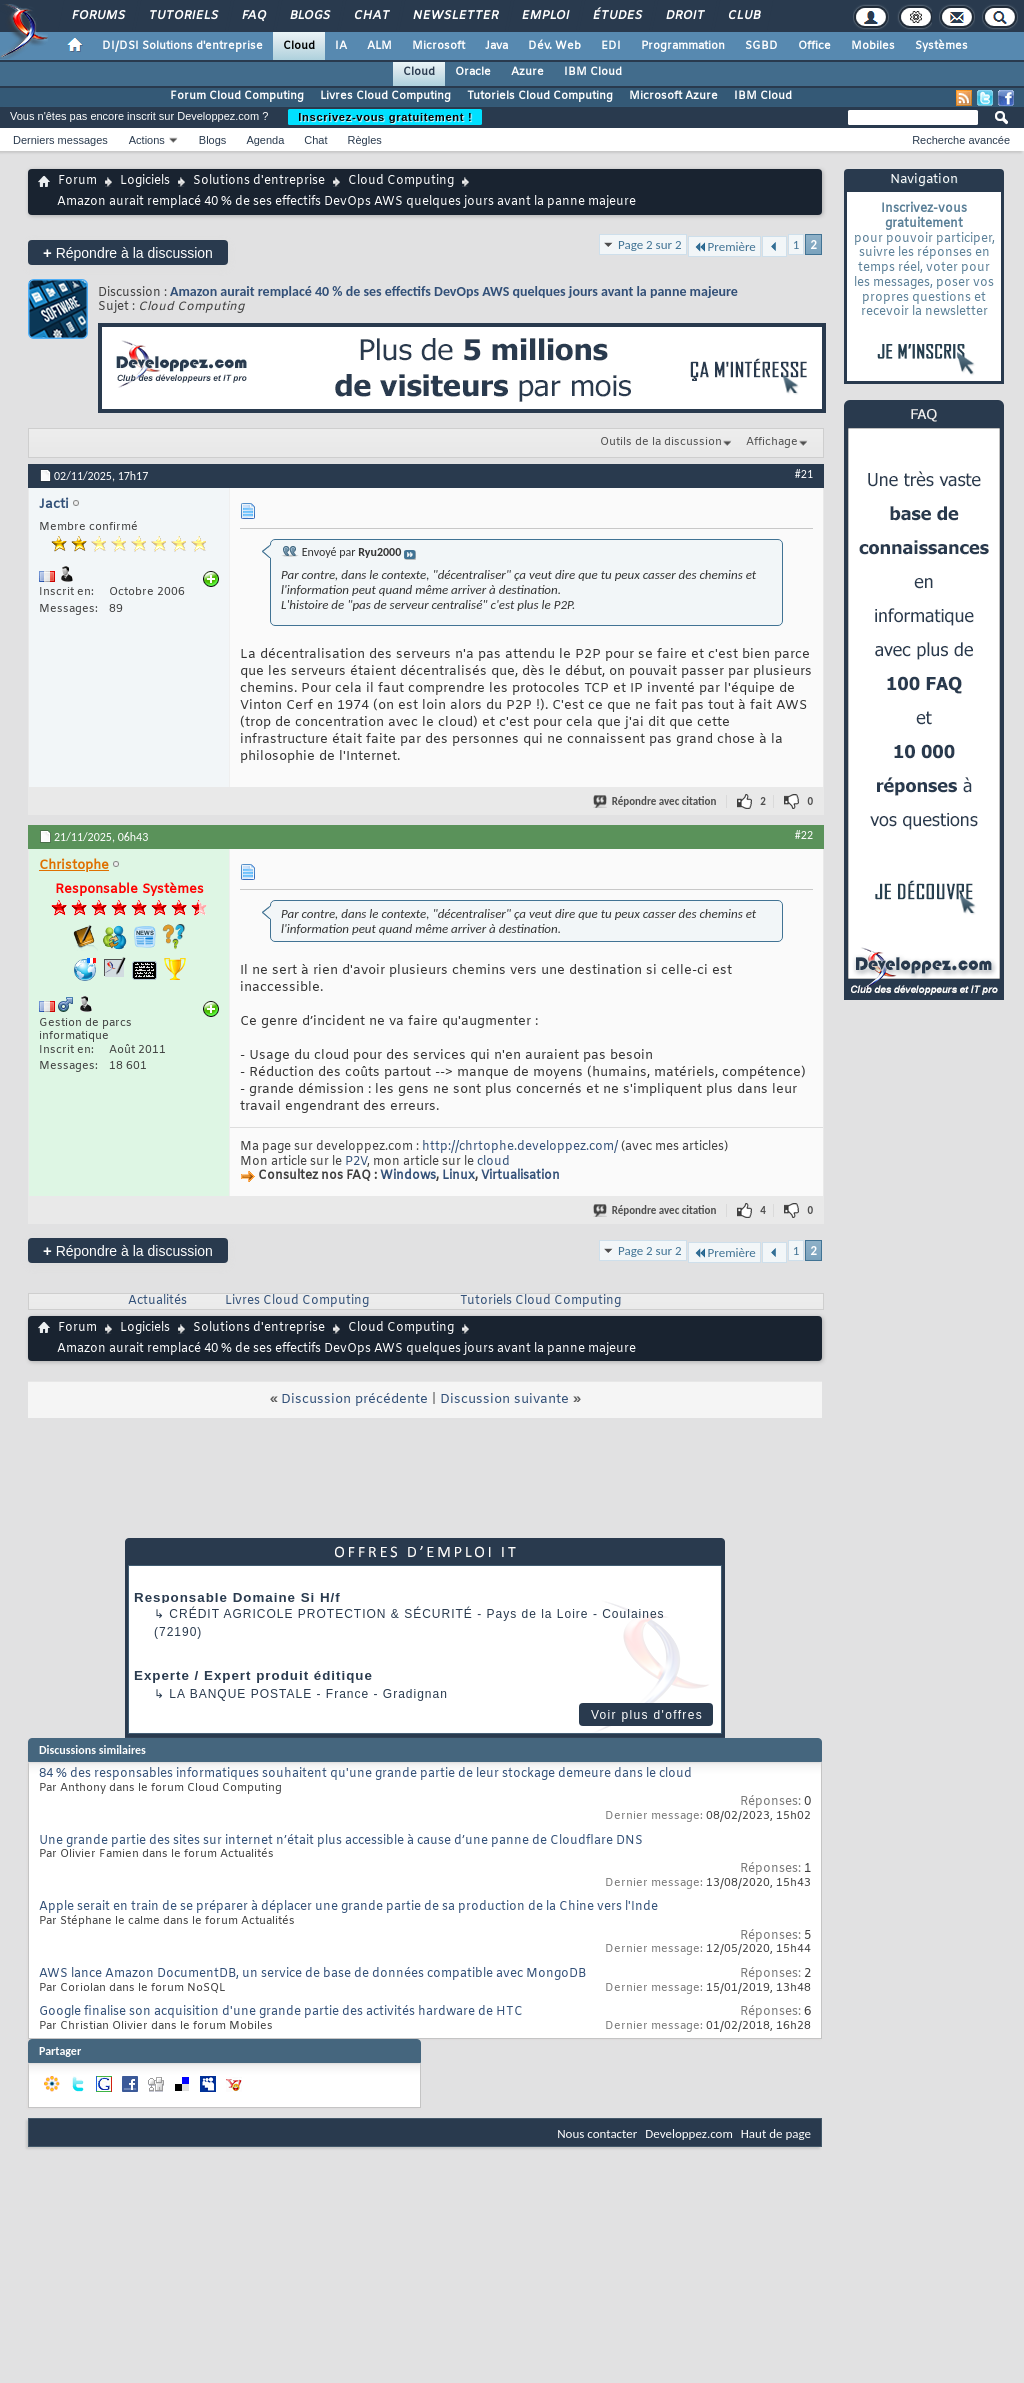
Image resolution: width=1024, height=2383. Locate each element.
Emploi (544, 16)
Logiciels (145, 181)
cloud (493, 1162)
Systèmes (941, 46)
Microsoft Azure (673, 96)
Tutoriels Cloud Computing (540, 96)
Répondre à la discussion (128, 252)
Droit (684, 16)
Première (724, 246)
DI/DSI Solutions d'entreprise (182, 46)
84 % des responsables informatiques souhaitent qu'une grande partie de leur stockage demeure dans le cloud (365, 1774)
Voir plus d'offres (647, 1715)
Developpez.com (689, 2133)
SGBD (761, 46)
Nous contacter (597, 2133)
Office (814, 46)
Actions (147, 140)
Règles (365, 140)
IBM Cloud (593, 72)
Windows (408, 1177)
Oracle (473, 72)
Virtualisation (520, 1177)
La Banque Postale (240, 1694)
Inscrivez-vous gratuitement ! (385, 117)
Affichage (772, 442)
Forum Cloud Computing (237, 96)
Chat (370, 16)
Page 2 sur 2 (650, 244)
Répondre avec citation (656, 801)
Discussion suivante (504, 1399)
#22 (804, 835)
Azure (527, 72)
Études (616, 16)
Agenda (265, 140)
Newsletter (454, 16)
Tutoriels (182, 16)
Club (743, 16)
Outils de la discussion (661, 442)
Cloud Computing (401, 181)
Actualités (157, 1301)
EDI (611, 46)
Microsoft (438, 46)
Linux (458, 1177)
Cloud (299, 46)
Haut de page (776, 2133)
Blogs (309, 16)
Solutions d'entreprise (259, 181)
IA (341, 46)
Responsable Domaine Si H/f (237, 1597)
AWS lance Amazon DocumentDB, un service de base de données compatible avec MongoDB (312, 1974)
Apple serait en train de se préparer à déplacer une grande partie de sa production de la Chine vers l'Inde (348, 1907)
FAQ (253, 16)
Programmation (683, 46)
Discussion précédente (354, 1399)
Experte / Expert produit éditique (253, 1675)
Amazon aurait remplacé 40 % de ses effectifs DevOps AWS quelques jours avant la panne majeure (454, 291)
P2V (356, 1162)
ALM (379, 46)
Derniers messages (60, 140)
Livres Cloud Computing (385, 96)
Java (496, 46)
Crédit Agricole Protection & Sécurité (320, 1614)
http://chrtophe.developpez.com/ (520, 1147)
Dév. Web (554, 46)
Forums (97, 16)
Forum (77, 181)
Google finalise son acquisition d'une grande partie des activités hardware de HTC (281, 2012)
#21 (804, 474)
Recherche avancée (961, 140)
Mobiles (873, 46)
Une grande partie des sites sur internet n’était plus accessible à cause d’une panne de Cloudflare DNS (341, 1841)
